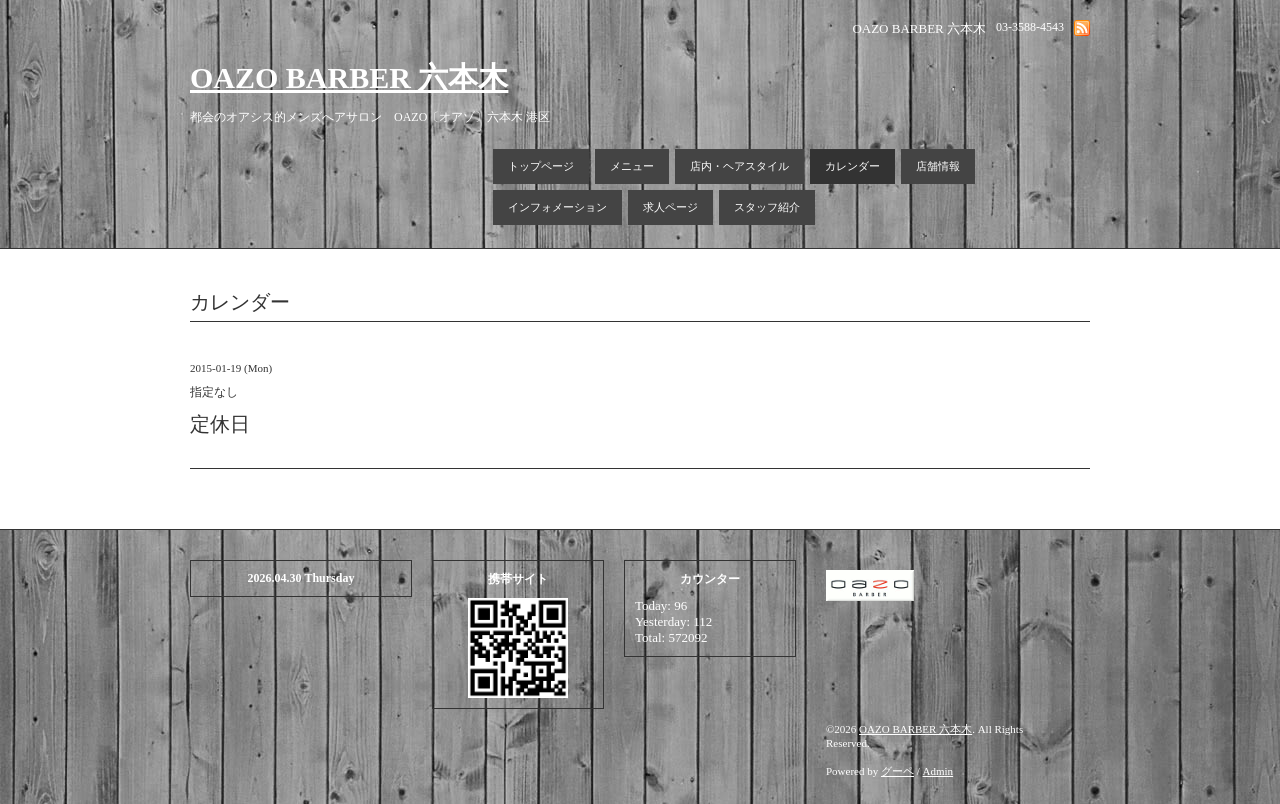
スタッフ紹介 (767, 207)
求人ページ (670, 207)
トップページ (541, 166)
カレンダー (852, 166)
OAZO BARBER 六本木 (349, 77)
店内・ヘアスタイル (739, 166)
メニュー (632, 166)
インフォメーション (557, 207)
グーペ (897, 771)
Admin (938, 771)
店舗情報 (938, 166)
